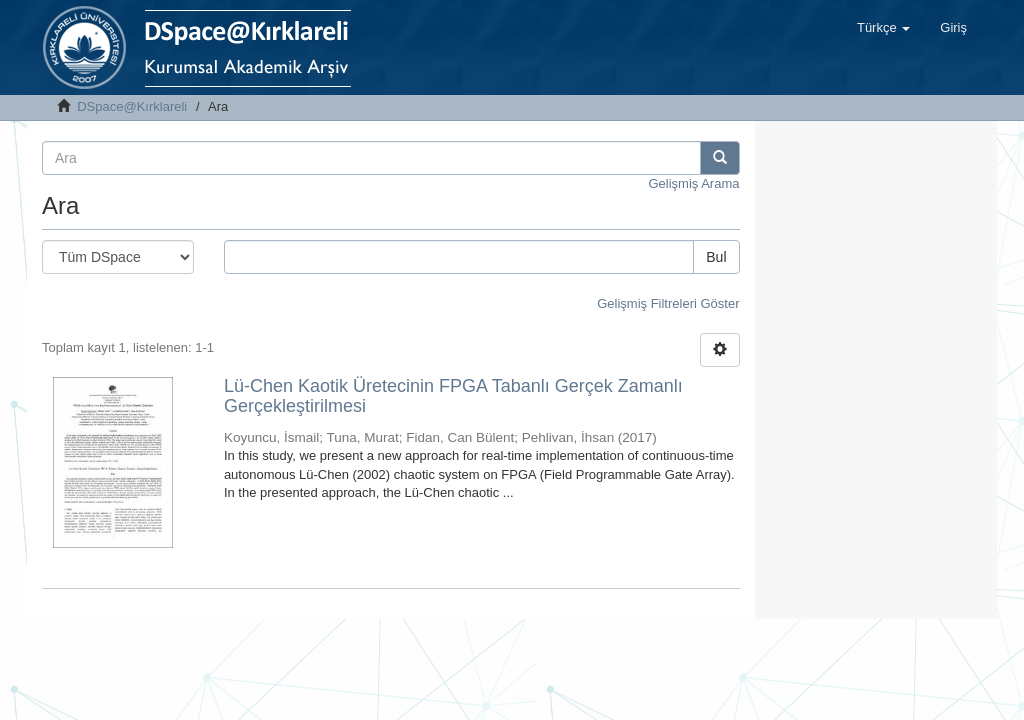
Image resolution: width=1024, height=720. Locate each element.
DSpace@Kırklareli (132, 106)
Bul (716, 257)
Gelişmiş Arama (693, 183)
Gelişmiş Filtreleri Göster (668, 303)
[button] (883, 28)
